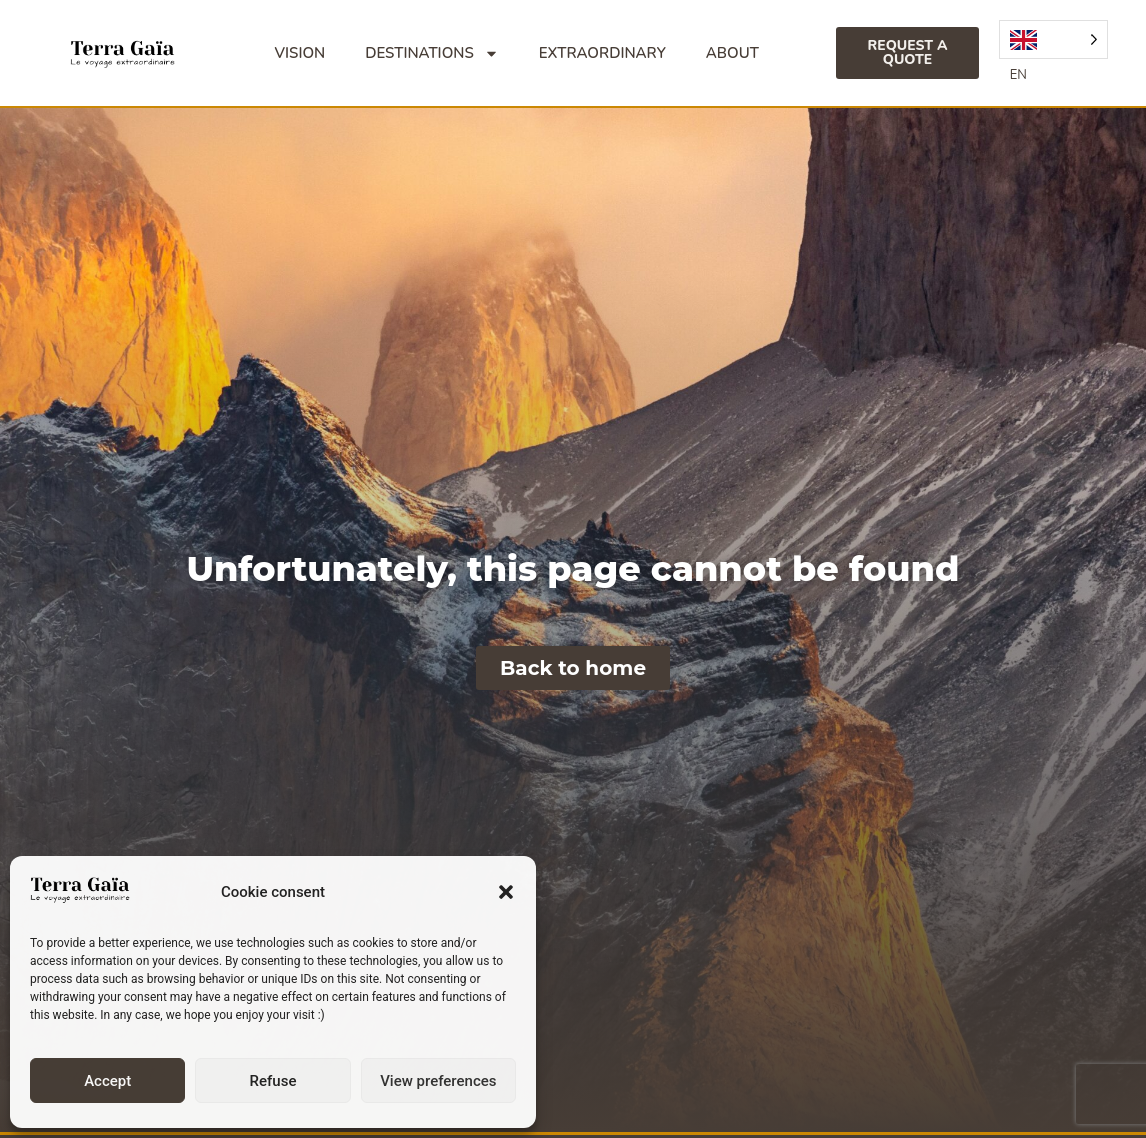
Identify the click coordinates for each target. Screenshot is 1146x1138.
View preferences (438, 1081)
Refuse (273, 1081)
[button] (506, 892)
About (732, 53)
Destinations (432, 53)
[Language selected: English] (1053, 39)
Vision (300, 53)
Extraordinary (602, 53)
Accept (107, 1081)
